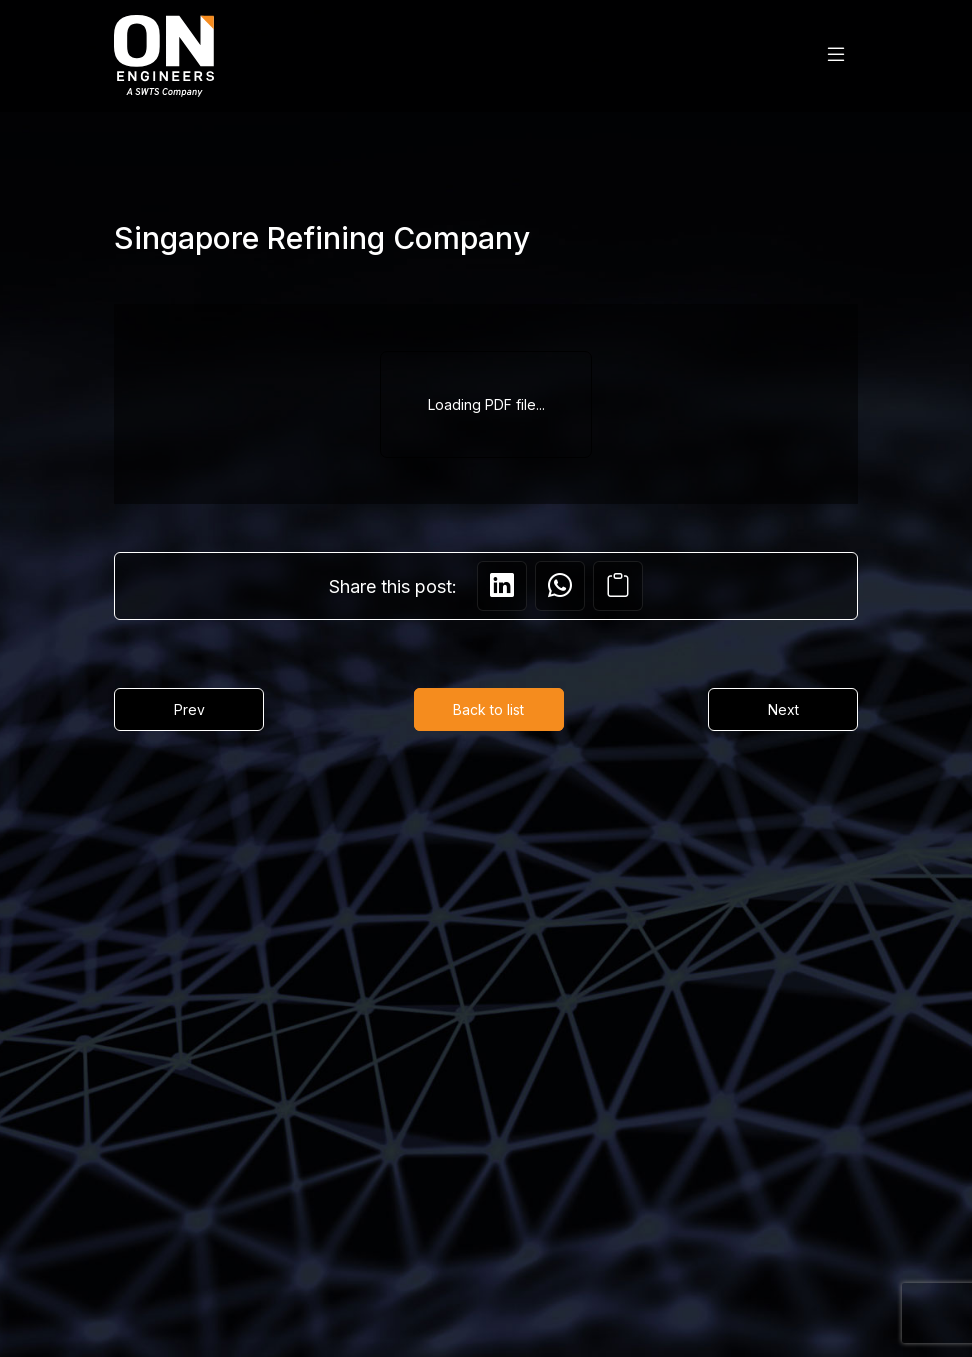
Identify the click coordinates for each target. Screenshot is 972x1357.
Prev (189, 709)
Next (783, 709)
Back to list (488, 709)
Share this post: (393, 586)
